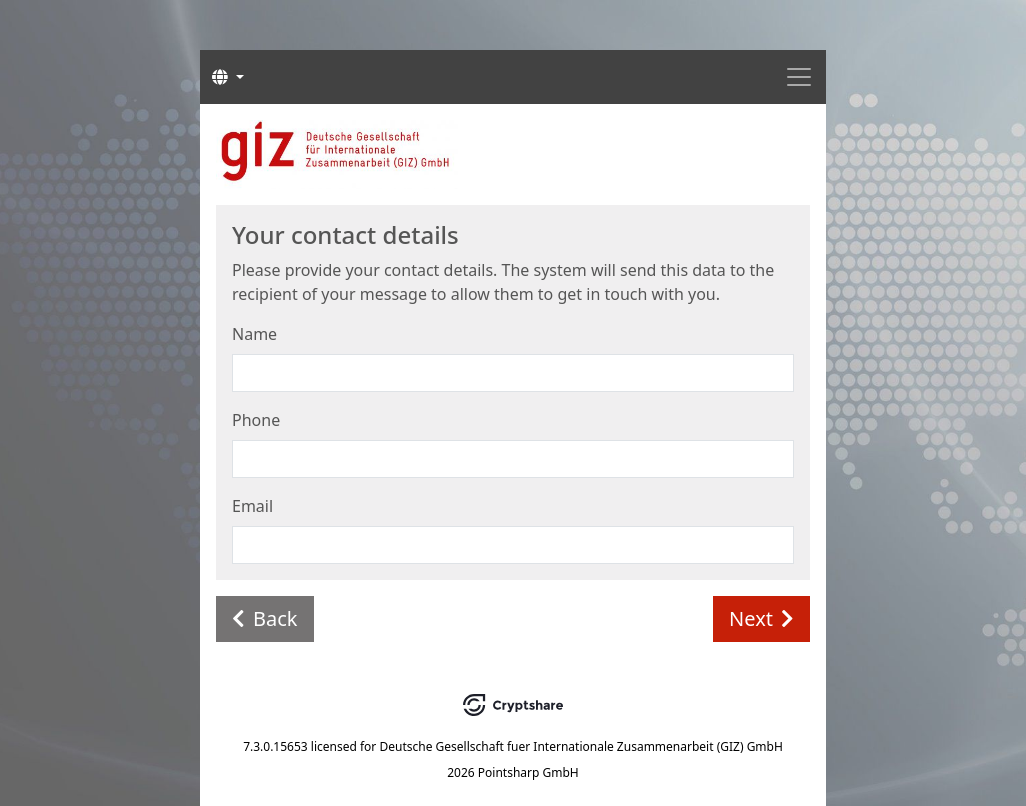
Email (252, 506)
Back (265, 618)
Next (761, 618)
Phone (256, 420)
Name (254, 334)
